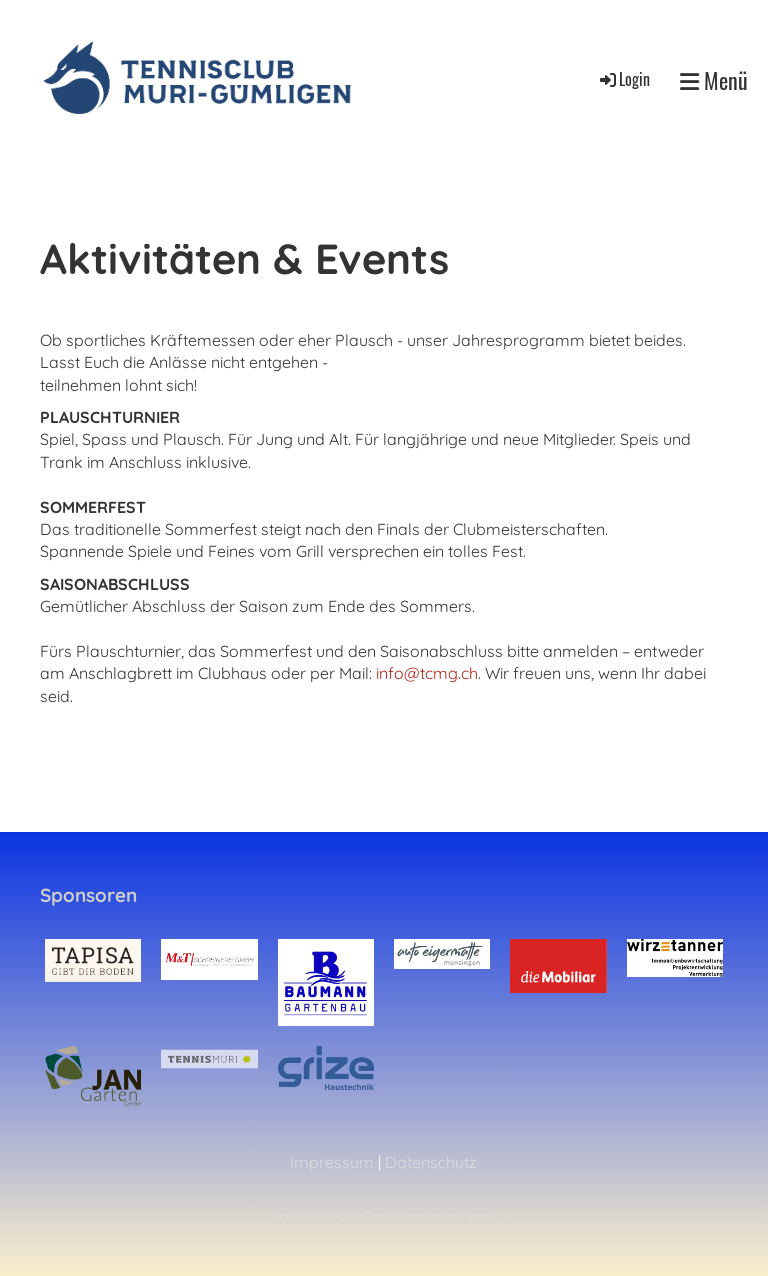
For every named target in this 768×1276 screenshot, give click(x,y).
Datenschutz (431, 1162)
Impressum (332, 1162)
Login (623, 79)
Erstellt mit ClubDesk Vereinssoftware (383, 1216)
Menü (714, 80)
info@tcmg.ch (427, 673)
